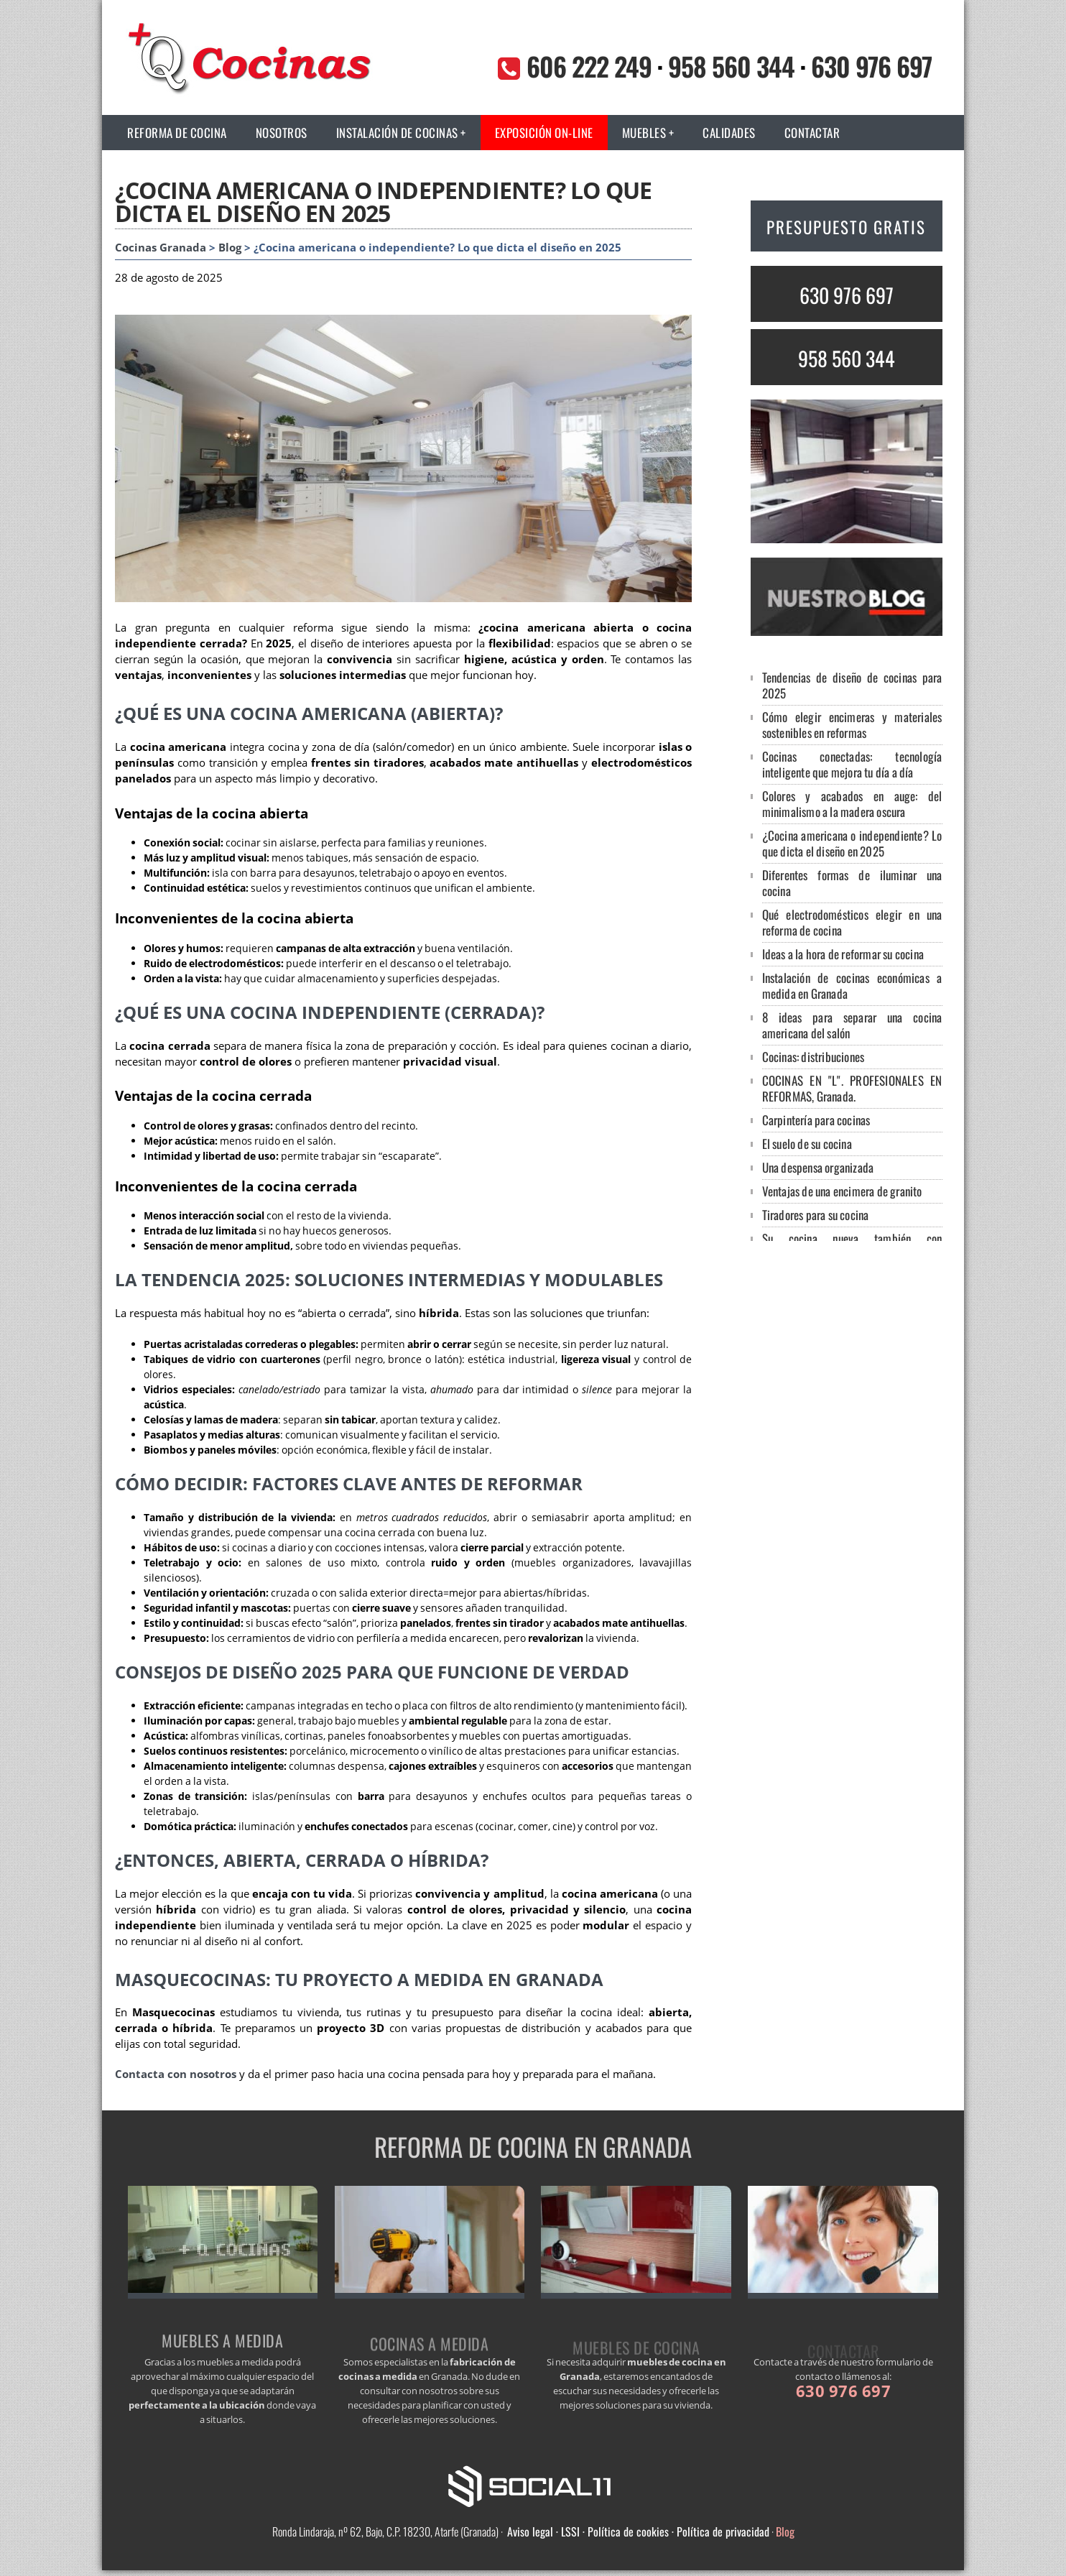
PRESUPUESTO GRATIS (846, 227)
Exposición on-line (544, 133)
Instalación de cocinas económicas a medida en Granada (852, 985)
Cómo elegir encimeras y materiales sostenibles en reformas (852, 725)
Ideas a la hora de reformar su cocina (843, 954)
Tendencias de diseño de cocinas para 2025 (852, 685)
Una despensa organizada (818, 1167)
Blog (229, 247)
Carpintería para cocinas (816, 1120)
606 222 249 (589, 66)
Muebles (644, 133)
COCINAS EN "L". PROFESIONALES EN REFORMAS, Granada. (852, 1088)
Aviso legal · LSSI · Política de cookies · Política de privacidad (638, 2531)
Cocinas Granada (160, 247)
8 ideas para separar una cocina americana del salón (852, 1025)
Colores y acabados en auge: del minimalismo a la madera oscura (852, 804)
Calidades (729, 133)
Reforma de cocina (177, 133)
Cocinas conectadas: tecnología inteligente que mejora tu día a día (852, 764)
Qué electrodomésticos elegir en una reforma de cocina (852, 922)
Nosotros (281, 133)
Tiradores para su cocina (815, 1215)
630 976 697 (871, 66)
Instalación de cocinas (397, 133)
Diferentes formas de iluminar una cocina (852, 883)
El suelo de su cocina (807, 1144)
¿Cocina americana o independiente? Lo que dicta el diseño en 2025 (852, 843)
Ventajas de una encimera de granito (842, 1191)
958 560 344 (731, 66)
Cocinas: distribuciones (813, 1057)
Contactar (812, 133)
